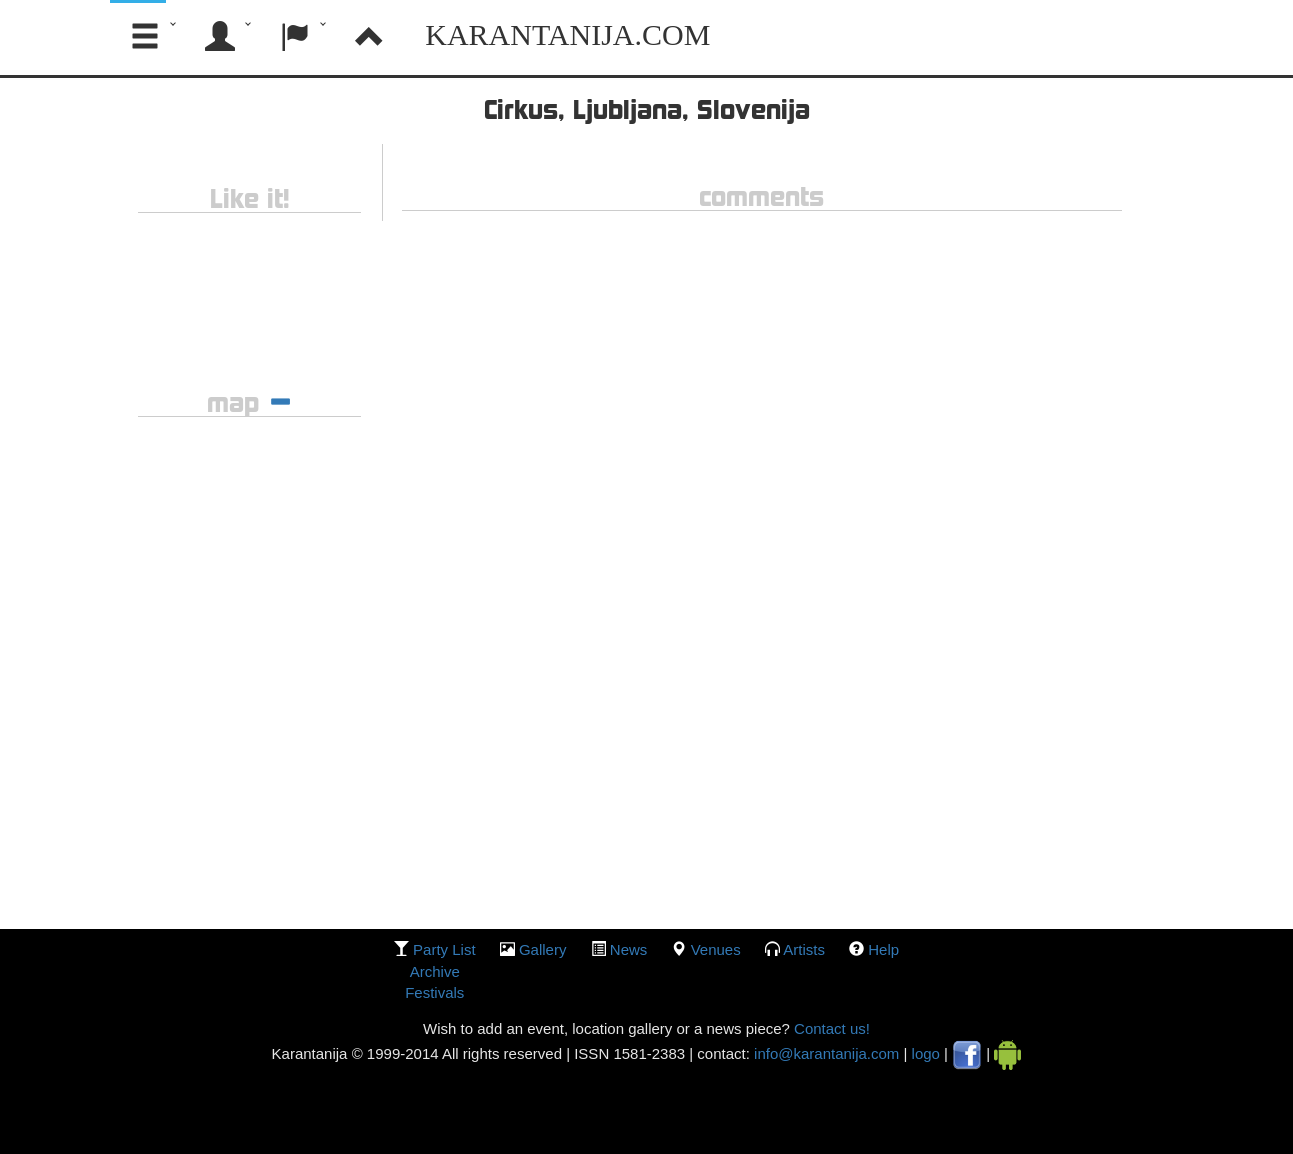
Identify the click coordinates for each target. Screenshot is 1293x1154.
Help (883, 949)
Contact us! (830, 1028)
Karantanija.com (567, 34)
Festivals (434, 992)
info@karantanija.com (826, 1053)
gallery (543, 949)
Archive (435, 971)
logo (926, 1053)
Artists (804, 949)
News (629, 949)
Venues (716, 949)
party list (444, 949)
